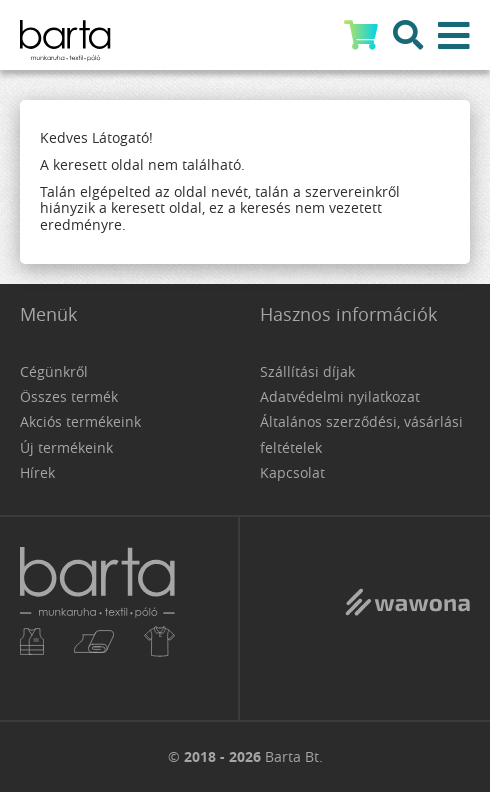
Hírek (37, 472)
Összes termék (69, 396)
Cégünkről (54, 371)
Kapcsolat (292, 472)
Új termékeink (66, 447)
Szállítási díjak (307, 371)
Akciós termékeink (80, 421)
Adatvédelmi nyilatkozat (340, 396)
